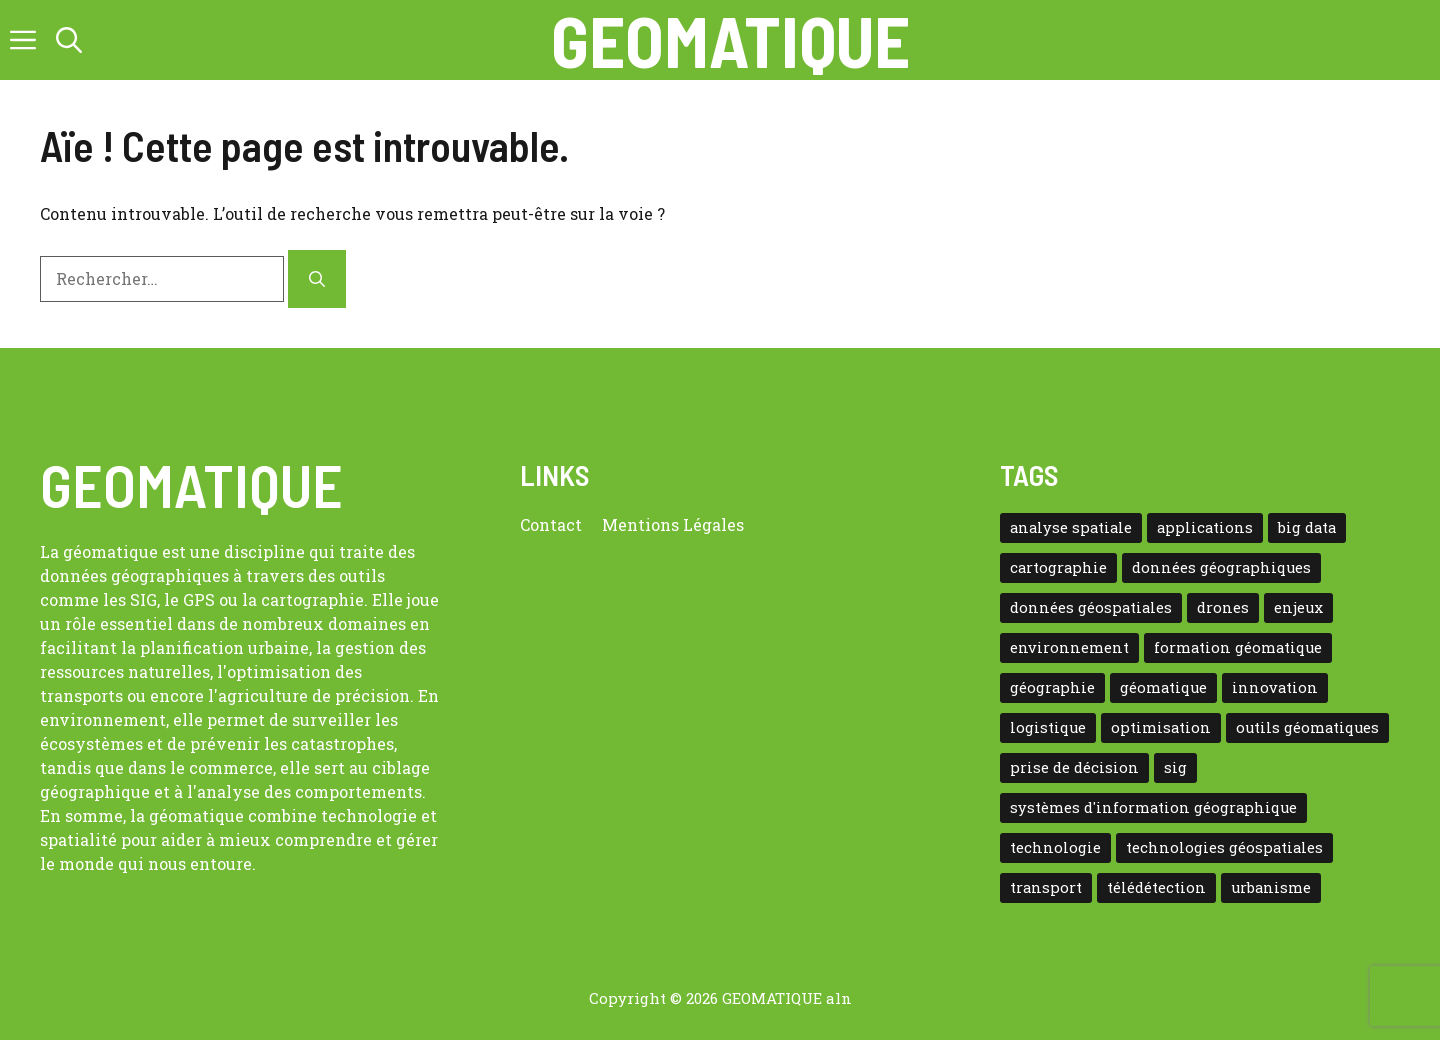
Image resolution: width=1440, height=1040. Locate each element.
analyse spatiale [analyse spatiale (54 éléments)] (1071, 527)
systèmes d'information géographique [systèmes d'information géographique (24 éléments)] (1153, 807)
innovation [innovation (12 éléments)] (1275, 687)
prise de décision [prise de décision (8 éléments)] (1074, 767)
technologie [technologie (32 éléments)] (1055, 847)
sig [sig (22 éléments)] (1175, 767)
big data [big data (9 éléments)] (1307, 527)
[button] (69, 40)
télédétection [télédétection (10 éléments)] (1156, 887)
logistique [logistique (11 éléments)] (1048, 727)
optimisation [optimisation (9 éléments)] (1161, 727)
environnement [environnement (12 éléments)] (1069, 647)
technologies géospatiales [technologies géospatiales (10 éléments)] (1224, 847)
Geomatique (730, 40)
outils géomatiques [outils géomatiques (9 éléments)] (1307, 727)
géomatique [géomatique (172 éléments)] (1163, 687)
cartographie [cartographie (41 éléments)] (1058, 567)
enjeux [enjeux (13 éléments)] (1298, 607)
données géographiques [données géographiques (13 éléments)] (1221, 567)
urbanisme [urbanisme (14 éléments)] (1271, 887)
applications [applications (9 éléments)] (1205, 527)
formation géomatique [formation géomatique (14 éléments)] (1238, 647)
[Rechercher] (317, 279)
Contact (551, 524)
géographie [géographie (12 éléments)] (1052, 687)
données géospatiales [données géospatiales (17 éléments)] (1091, 607)
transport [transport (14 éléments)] (1046, 887)
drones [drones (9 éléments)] (1223, 607)
